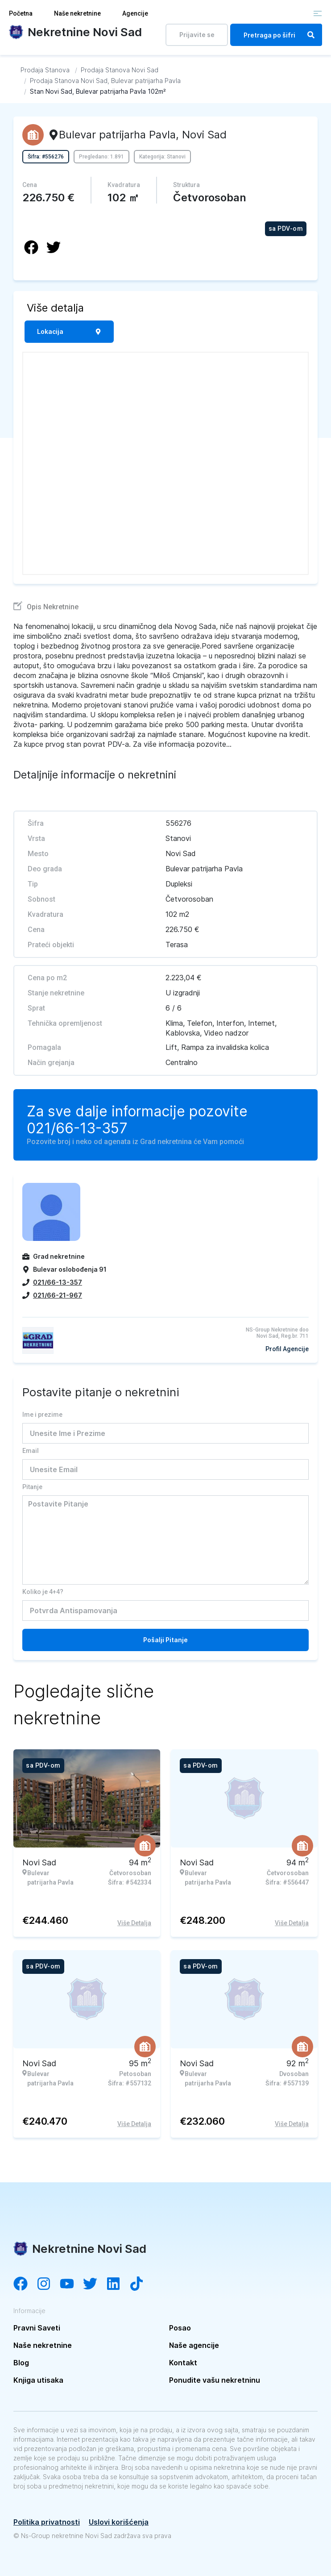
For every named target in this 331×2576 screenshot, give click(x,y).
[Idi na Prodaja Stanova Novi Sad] (119, 70)
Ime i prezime (42, 1414)
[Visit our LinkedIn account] (117, 2284)
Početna (21, 13)
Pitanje (32, 1486)
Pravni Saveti (36, 2327)
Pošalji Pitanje (165, 1640)
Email (30, 1450)
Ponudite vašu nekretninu (214, 2380)
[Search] (311, 35)
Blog (21, 2362)
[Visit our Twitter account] (94, 2284)
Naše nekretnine (77, 13)
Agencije (135, 13)
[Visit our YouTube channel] (71, 2284)
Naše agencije (194, 2345)
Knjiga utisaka (38, 2380)
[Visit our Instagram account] (48, 2284)
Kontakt (183, 2362)
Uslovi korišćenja (119, 2522)
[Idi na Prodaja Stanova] (45, 70)
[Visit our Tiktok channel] (141, 2284)
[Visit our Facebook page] (25, 2284)
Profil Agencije (287, 1349)
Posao (180, 2327)
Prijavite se (197, 34)
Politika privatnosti (46, 2522)
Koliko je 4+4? (42, 1591)
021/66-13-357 (77, 1128)
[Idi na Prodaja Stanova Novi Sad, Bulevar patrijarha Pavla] (105, 80)
